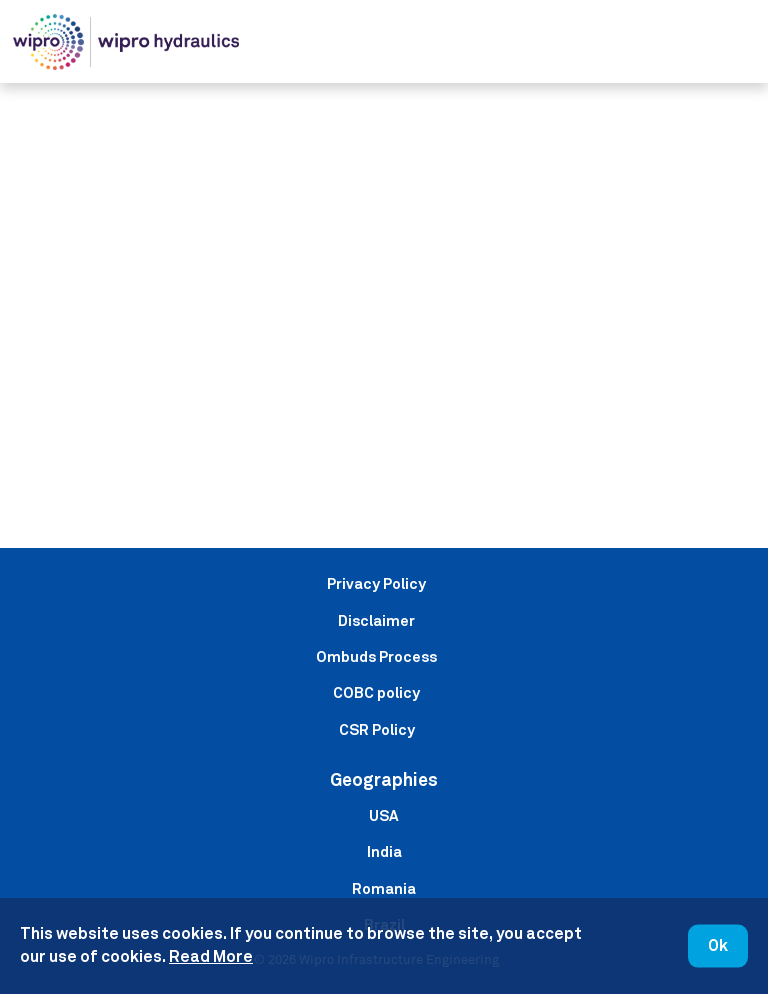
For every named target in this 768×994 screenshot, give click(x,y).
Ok (718, 945)
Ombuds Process (376, 656)
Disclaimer (376, 620)
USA (384, 815)
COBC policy (376, 692)
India (384, 851)
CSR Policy (377, 729)
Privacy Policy (376, 583)
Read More (211, 956)
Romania (384, 888)
